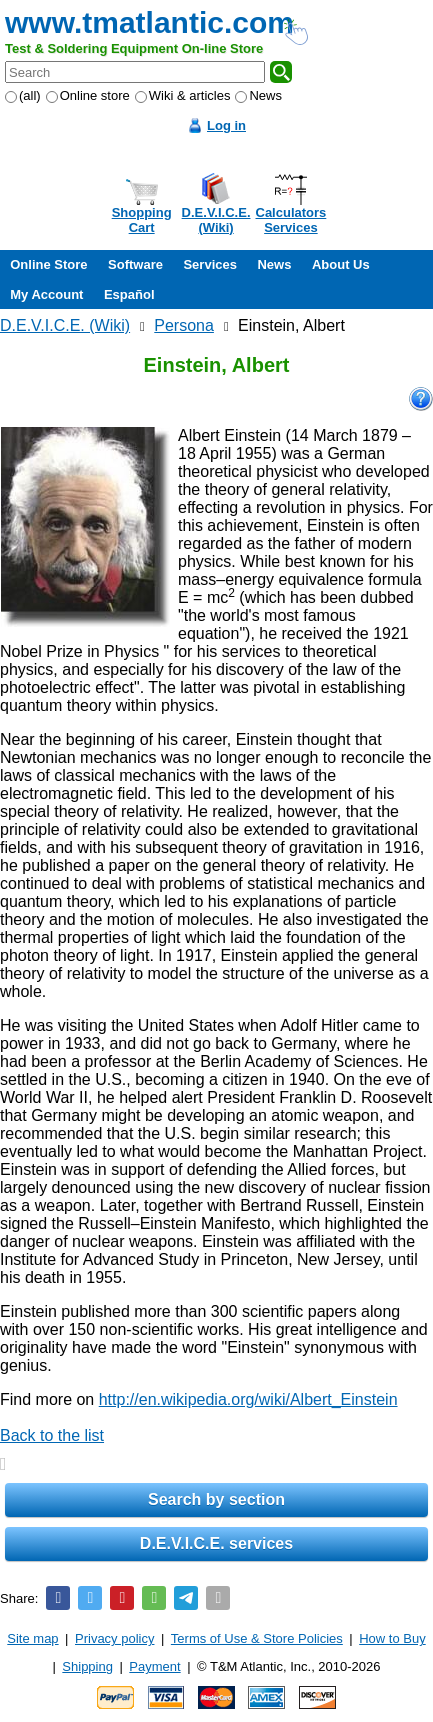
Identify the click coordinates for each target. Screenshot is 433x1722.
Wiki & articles (183, 95)
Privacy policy (114, 1638)
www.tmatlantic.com (149, 22)
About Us (341, 264)
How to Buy (392, 1638)
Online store (88, 95)
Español (129, 294)
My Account (46, 294)
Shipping (87, 1666)
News (258, 95)
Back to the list (52, 1435)
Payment (154, 1666)
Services (210, 264)
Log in (226, 125)
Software (135, 264)
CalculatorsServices (291, 220)
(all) (23, 95)
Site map (32, 1638)
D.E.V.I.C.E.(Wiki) (216, 220)
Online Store (48, 264)
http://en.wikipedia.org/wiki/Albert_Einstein (248, 1399)
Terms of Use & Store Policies (257, 1638)
